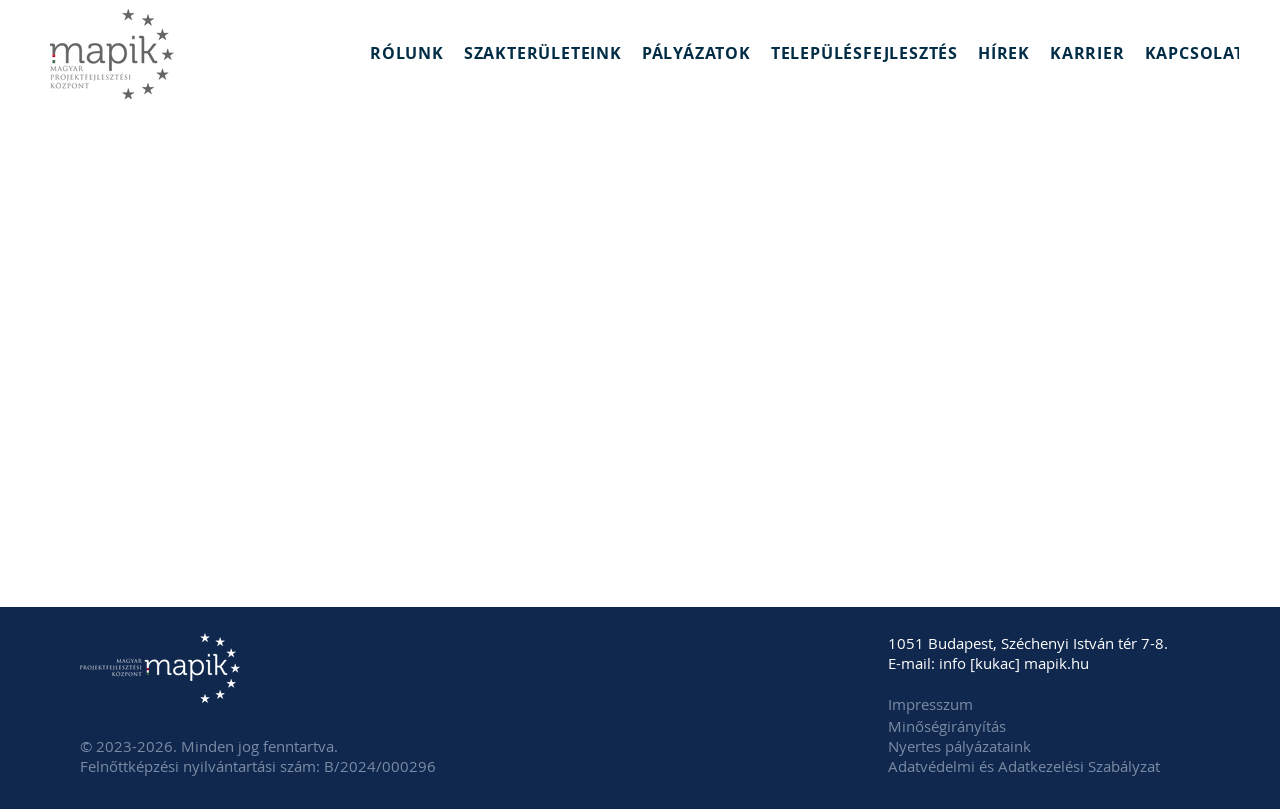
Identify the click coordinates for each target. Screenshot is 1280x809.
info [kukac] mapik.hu (1014, 663)
